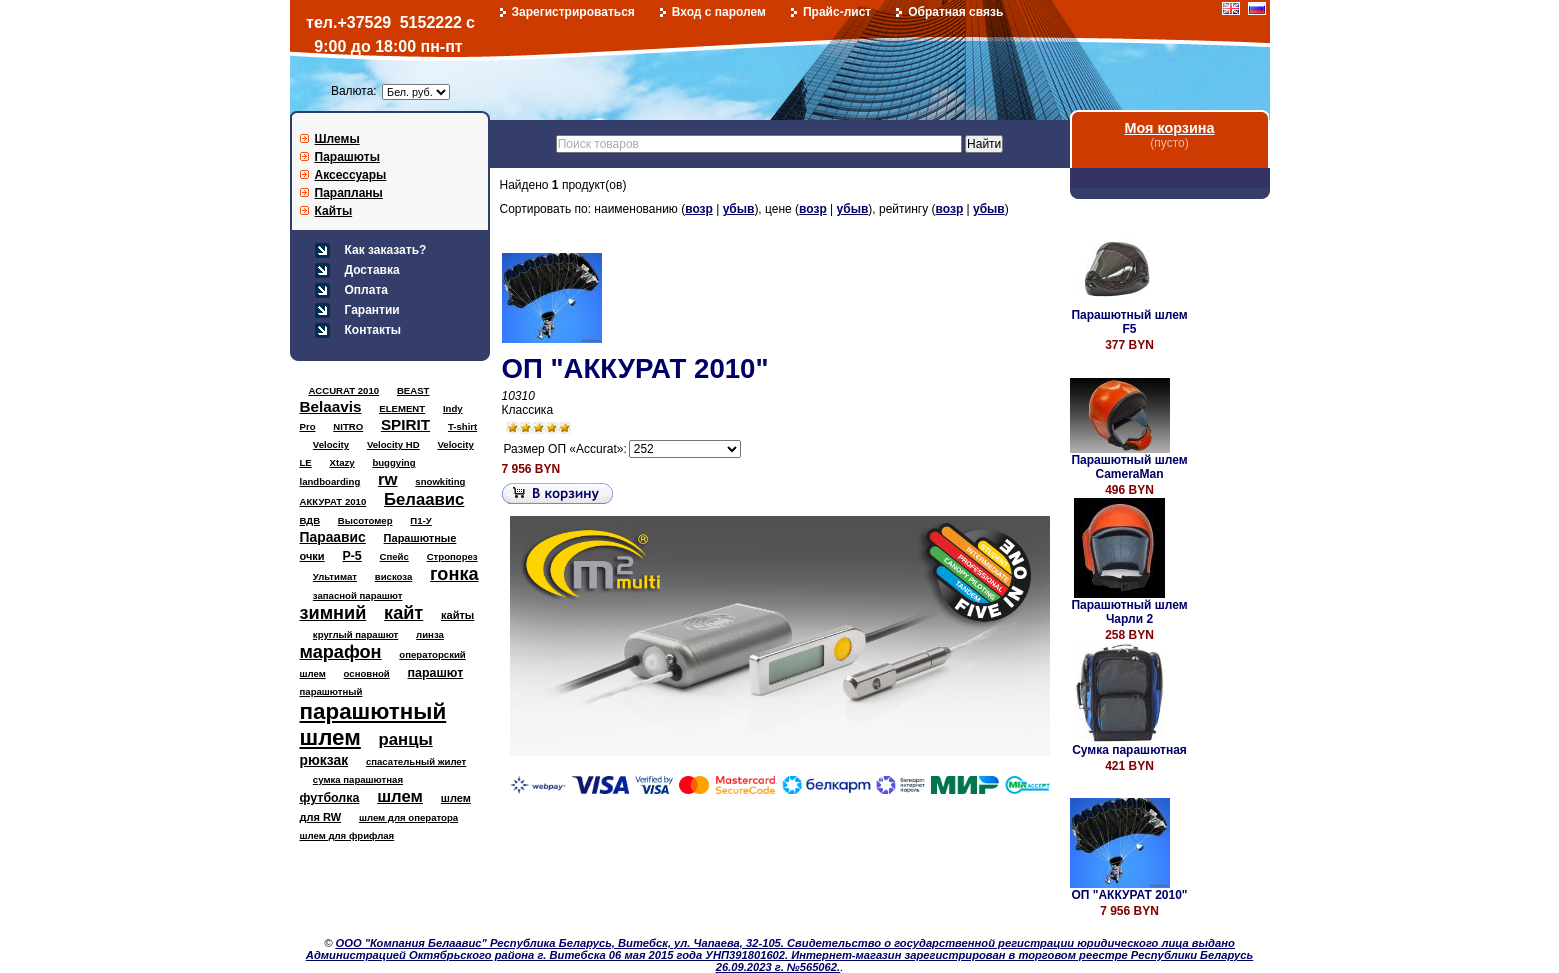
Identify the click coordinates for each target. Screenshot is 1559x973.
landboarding (330, 481)
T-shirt (462, 426)
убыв (739, 209)
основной (367, 673)
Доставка (372, 270)
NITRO (348, 426)
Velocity (331, 444)
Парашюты (347, 157)
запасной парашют (358, 595)
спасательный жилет (416, 761)
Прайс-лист (837, 12)
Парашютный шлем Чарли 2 (1129, 612)
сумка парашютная (358, 779)
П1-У (420, 520)
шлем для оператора (408, 817)
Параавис (333, 537)
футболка (330, 798)
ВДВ (310, 520)
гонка (454, 574)
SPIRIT (405, 424)
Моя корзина (1169, 128)
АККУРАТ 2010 (333, 501)
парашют (436, 673)
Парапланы (349, 193)
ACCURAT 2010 (343, 390)
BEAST (413, 390)
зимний (333, 613)
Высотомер (365, 520)
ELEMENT (402, 408)
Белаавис (424, 499)
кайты (457, 615)
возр (699, 209)
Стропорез (452, 556)
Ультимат (335, 576)
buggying (393, 462)
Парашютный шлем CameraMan (1129, 467)
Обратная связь (955, 12)
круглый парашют (355, 634)
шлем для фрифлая (347, 835)
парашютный (331, 691)
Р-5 (351, 556)
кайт (403, 613)
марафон (341, 652)
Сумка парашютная (1129, 750)
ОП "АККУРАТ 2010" (635, 368)
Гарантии (372, 310)
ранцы (406, 739)
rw (388, 479)
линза (430, 634)
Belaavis (331, 406)
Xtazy (342, 462)
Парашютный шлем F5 (1129, 322)
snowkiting (440, 481)
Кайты (334, 211)
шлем (400, 796)
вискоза (394, 576)
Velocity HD (393, 444)
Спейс (394, 556)
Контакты (373, 330)
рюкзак (324, 760)
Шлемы (337, 139)
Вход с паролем (719, 12)
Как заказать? (386, 250)
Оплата (366, 290)
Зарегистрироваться (573, 12)
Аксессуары (351, 175)
